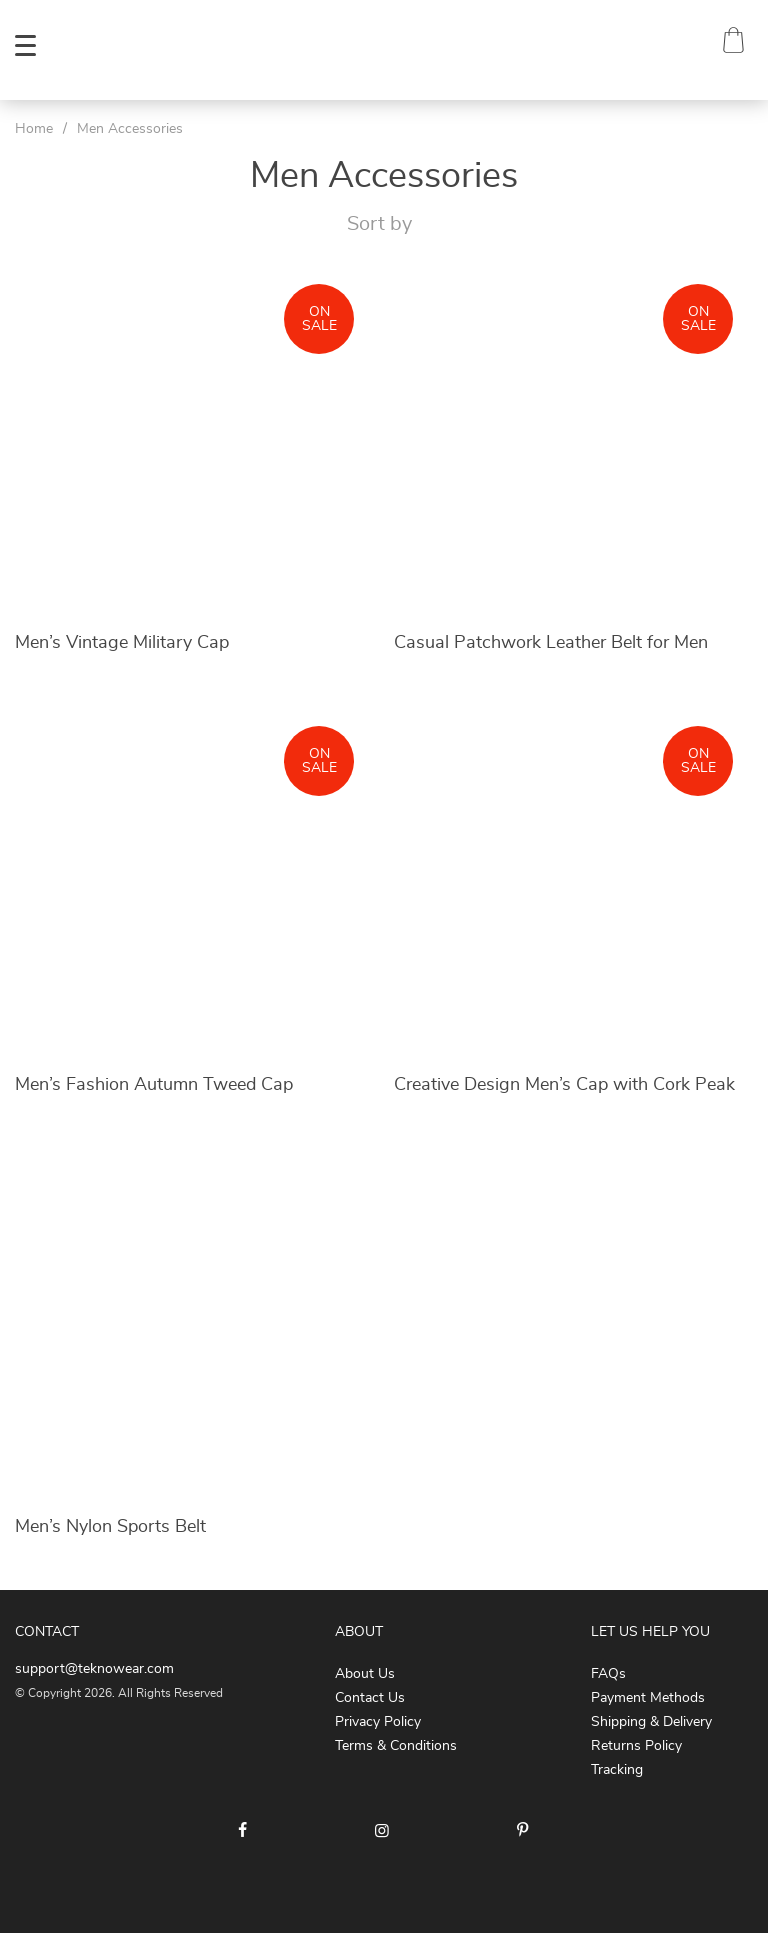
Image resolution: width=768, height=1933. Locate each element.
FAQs (608, 1674)
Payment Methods (648, 1698)
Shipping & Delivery (651, 1722)
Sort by (379, 224)
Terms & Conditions (396, 1746)
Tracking (617, 1770)
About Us (365, 1674)
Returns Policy (636, 1746)
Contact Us (370, 1698)
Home (34, 129)
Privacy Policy (378, 1722)
